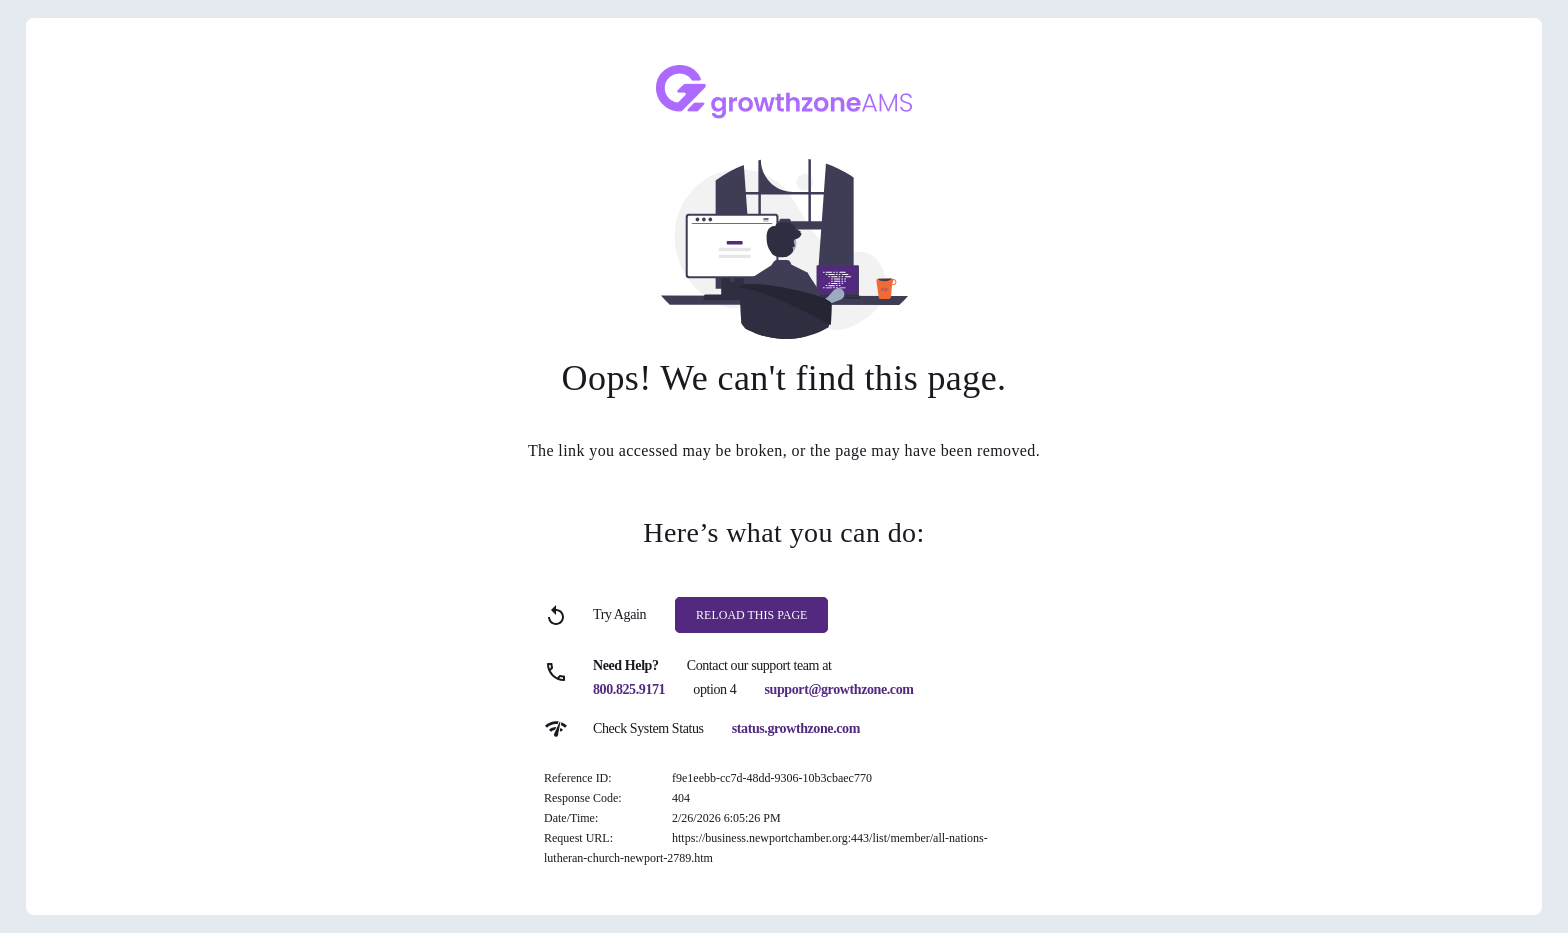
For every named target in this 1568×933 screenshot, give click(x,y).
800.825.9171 (629, 689)
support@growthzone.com (839, 689)
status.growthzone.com (796, 728)
